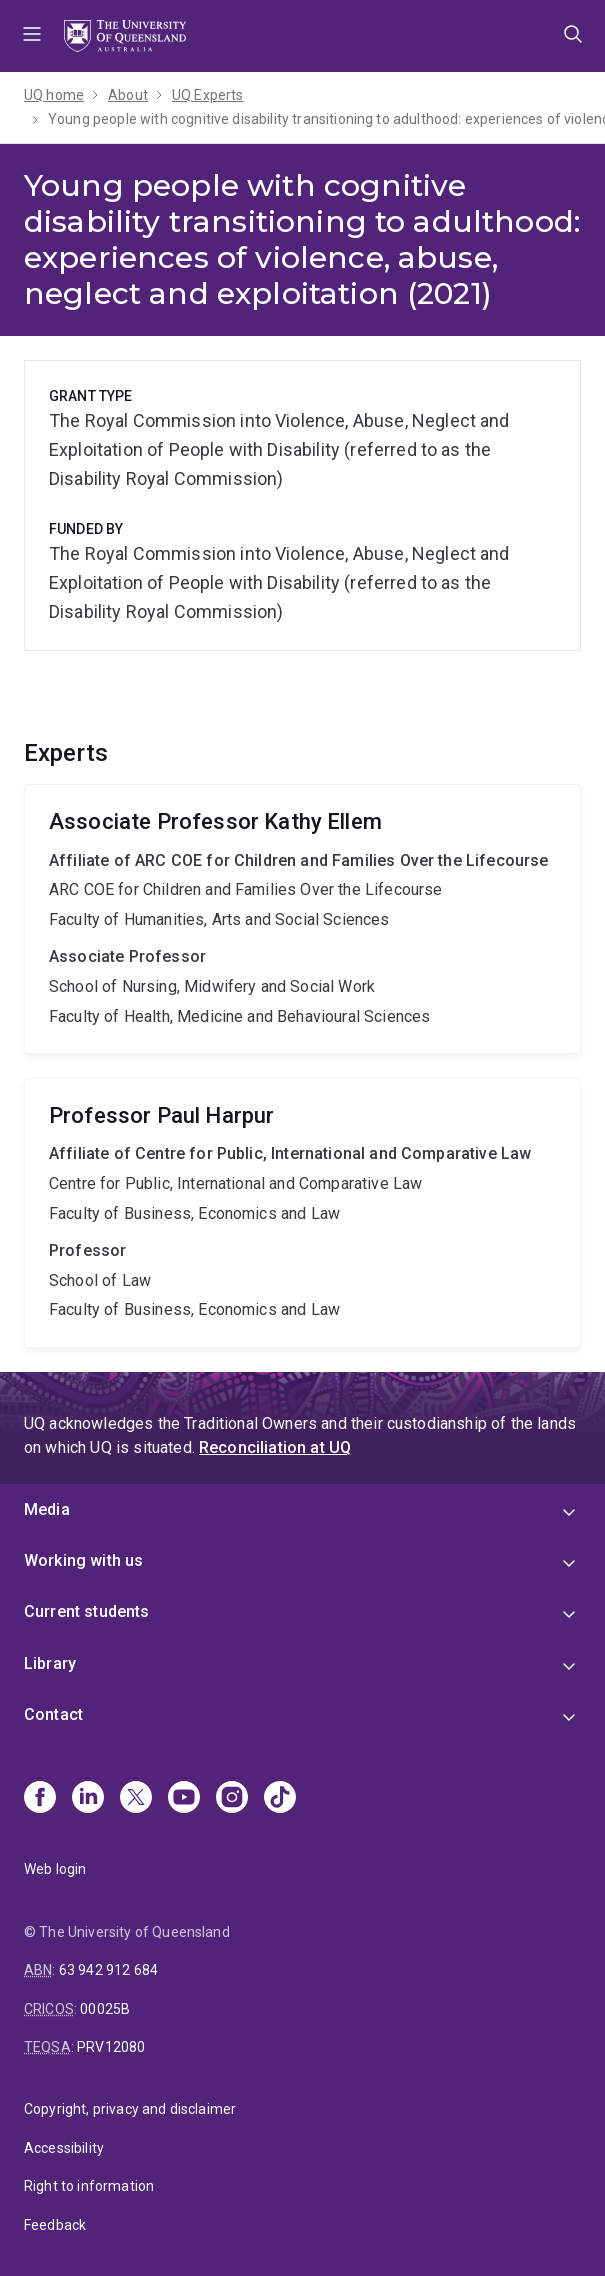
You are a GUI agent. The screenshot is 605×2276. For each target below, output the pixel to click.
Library (50, 1663)
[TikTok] (280, 1799)
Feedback (55, 2225)
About (128, 95)
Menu (32, 36)
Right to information (89, 2186)
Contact (53, 1714)
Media (47, 1509)
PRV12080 (111, 2047)
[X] (136, 1799)
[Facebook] (40, 1799)
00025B (105, 2009)
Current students (87, 1611)
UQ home (54, 95)
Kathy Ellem (302, 919)
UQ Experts (208, 95)
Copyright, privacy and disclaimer (130, 2109)
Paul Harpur (302, 1213)
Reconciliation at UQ (275, 1447)
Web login (55, 1869)
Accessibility (64, 2148)
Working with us (83, 1560)
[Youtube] (184, 1799)
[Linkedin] (88, 1799)
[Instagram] (232, 1799)
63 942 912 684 (108, 1970)
